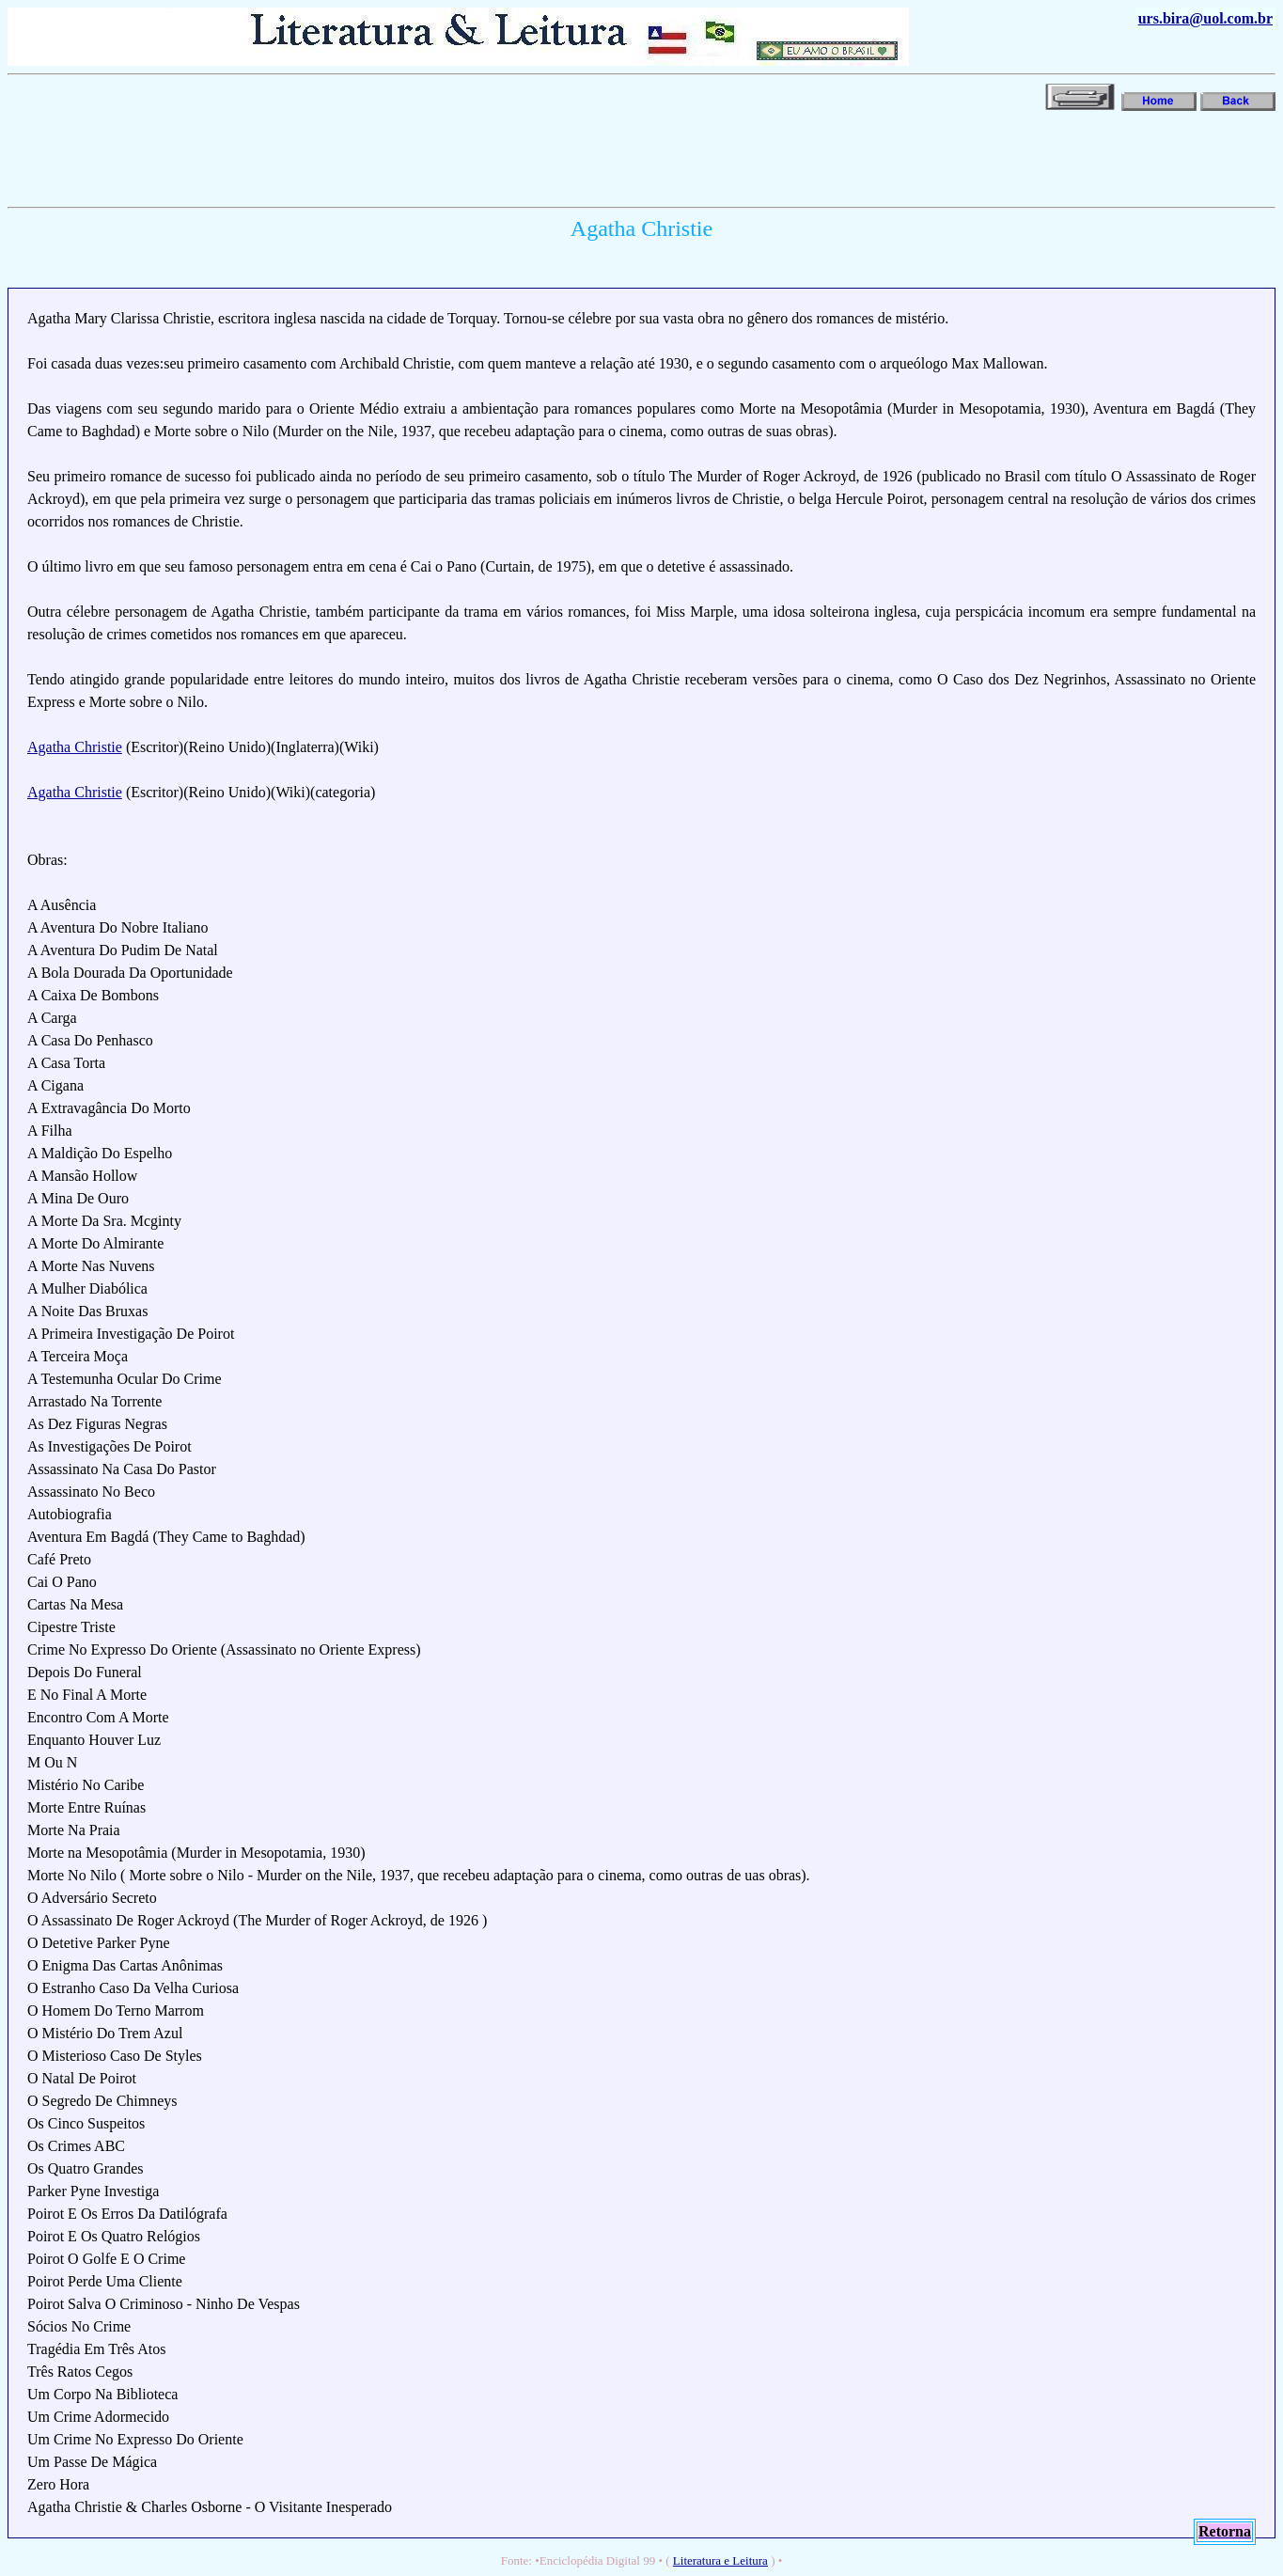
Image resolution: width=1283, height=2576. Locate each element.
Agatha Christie (74, 747)
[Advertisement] (350, 157)
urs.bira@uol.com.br (1205, 18)
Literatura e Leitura (720, 2560)
